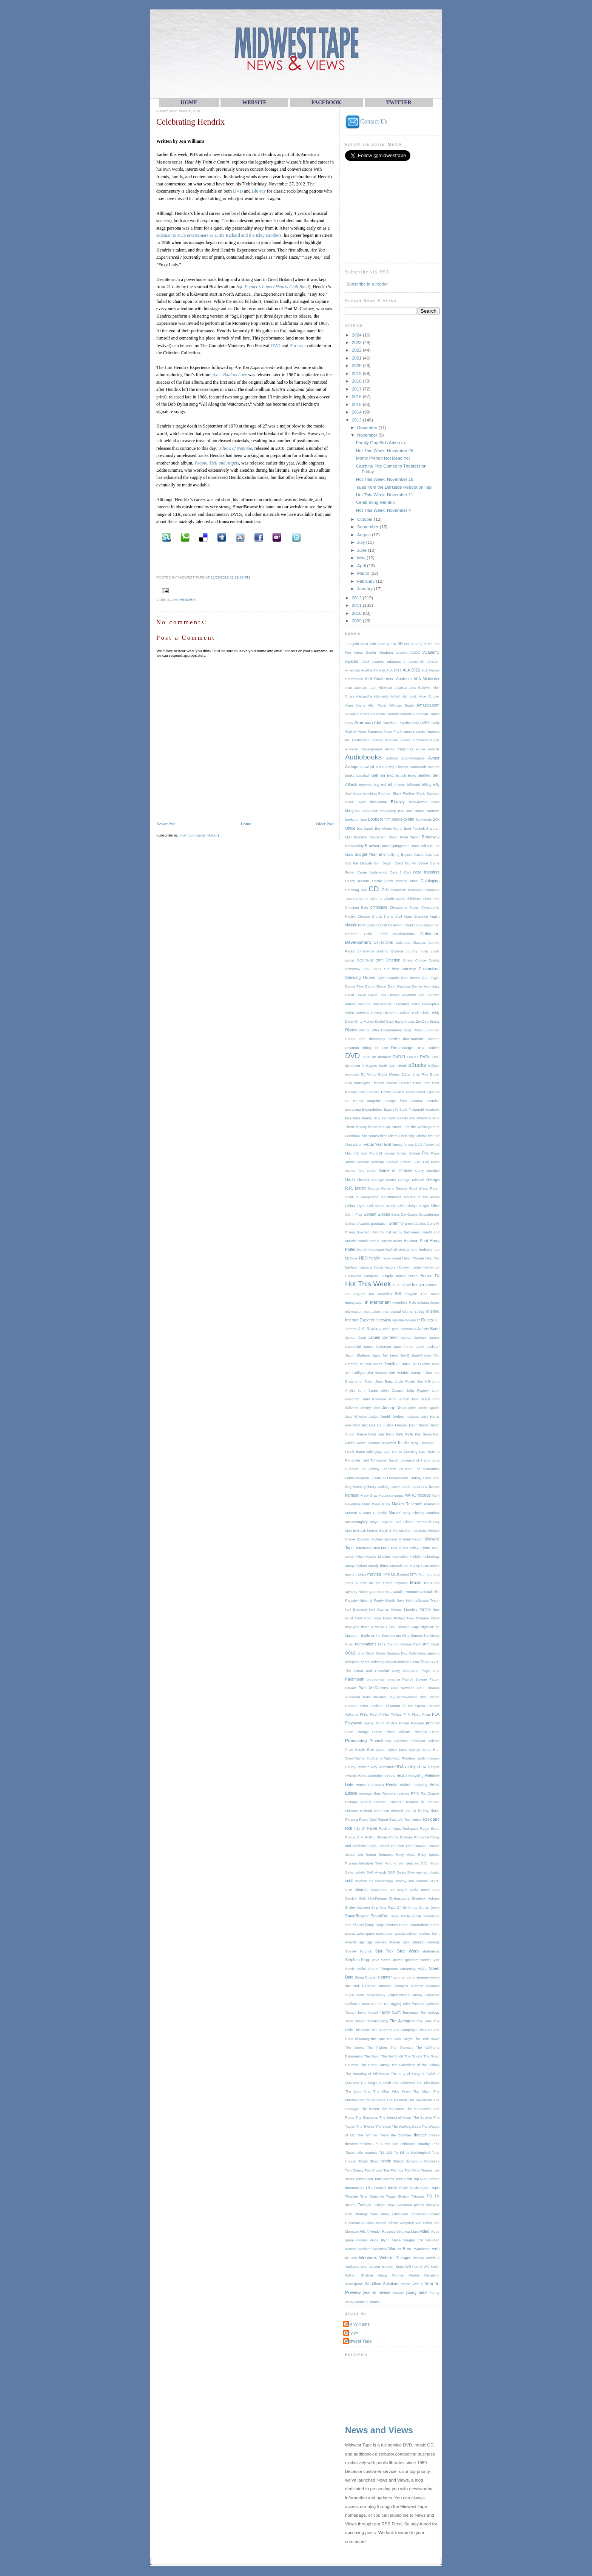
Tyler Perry (379, 2214)
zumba (374, 2302)
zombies (361, 2302)
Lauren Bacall (387, 1460)
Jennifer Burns (370, 1364)
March (363, 573)
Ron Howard (416, 1846)
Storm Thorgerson (383, 1969)
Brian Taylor (409, 837)
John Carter (368, 1390)
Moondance (399, 1566)
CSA (366, 969)
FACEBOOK (326, 102)
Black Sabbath (427, 793)
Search (361, 1890)
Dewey (376, 1013)
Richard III (415, 1802)
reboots (389, 1776)
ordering (377, 1662)
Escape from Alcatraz (403, 1101)
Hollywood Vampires (362, 1276)
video (424, 2231)
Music (415, 1582)
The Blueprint (381, 2030)
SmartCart (380, 1916)
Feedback (353, 1136)
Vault (364, 2231)
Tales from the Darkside (420, 2004)
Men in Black (355, 1531)
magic (399, 1495)
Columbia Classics (410, 943)
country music (417, 951)
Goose (412, 1214)
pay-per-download (402, 1697)
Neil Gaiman (379, 1609)
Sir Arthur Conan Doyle (421, 1907)
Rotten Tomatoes (379, 1855)
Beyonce (365, 785)
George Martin (384, 1180)
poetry (369, 1723)
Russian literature (359, 1863)
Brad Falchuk (414, 828)
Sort (436, 1925)
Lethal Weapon (357, 1478)
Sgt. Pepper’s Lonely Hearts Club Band (272, 286)
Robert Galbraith (390, 1819)
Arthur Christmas (399, 749)
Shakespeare (399, 1898)
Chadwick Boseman (406, 890)
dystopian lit (354, 1066)
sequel (402, 1890)
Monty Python (356, 1566)
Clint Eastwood (392, 925)
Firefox (421, 1136)
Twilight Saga (384, 2205)
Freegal (392, 1162)
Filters (393, 1136)
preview (432, 1723)
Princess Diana (426, 1732)
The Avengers (402, 2021)
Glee (435, 1206)
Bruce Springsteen (395, 846)
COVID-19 (365, 960)
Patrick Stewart (414, 1679)
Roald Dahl (367, 1819)
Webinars (368, 2257)
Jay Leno (390, 1355)
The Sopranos (367, 2117)
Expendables (372, 1109)
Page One (431, 1671)
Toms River (364, 2179)
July (361, 542)
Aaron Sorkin (365, 652)
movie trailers (355, 1574)
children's (414, 899)
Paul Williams (374, 1697)
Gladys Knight (417, 1206)
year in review (376, 2292)
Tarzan (350, 2012)
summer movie (427, 1977)
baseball (363, 776)
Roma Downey (401, 1837)
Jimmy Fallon (421, 1373)
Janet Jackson (427, 1347)
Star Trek (384, 1951)
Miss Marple (366, 1557)
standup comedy (425, 1942)
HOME (188, 102)
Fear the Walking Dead (420, 1127)
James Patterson (377, 1347)
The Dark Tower (426, 2039)
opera (365, 1662)
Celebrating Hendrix (190, 122)
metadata (419, 1531)
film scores (370, 1136)
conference (365, 951)
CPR (379, 960)
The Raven (370, 2109)
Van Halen (423, 2223)
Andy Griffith (420, 723)
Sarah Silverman (409, 1872)
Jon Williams (357, 2323)
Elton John (421, 1083)
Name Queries (369, 1592)
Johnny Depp (394, 1408)
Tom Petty (412, 2170)
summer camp (404, 1977)
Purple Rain (364, 1750)
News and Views (379, 2430)
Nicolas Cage (408, 1627)
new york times (357, 1627)
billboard (413, 785)
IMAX (435, 1294)
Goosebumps (429, 1214)
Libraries (377, 1478)
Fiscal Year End (377, 1144)
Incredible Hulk (404, 1302)
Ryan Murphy (385, 1863)
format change (408, 1153)
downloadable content (421, 1039)
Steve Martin (380, 1960)
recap (402, 1775)
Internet (432, 1311)
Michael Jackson (383, 1539)
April (362, 565)
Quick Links (397, 1750)
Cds (385, 890)
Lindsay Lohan (421, 1478)
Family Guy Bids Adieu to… (382, 442)
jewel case (430, 1364)
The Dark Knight (399, 2039)
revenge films (370, 1793)
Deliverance (382, 1004)
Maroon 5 (353, 1513)
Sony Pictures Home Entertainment (404, 1925)
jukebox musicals (405, 1416)
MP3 (386, 1574)
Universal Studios (359, 2223)
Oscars (426, 1662)
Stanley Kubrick (358, 1951)
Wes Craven (370, 2267)
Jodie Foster (405, 1381)
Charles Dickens (369, 899)
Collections (383, 942)
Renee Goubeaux (370, 1785)
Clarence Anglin (426, 916)
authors (392, 758)
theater (420, 2135)
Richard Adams (358, 1802)
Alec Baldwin (419, 688)
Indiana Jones (428, 1302)
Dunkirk (433, 1048)
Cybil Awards (388, 978)
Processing (356, 1740)
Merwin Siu (401, 1531)
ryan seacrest (408, 1863)
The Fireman (401, 2048)
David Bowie (355, 995)
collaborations (404, 934)
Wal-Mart (432, 2240)
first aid (433, 1136)
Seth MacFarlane (373, 1898)
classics (373, 925)
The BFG (424, 2021)
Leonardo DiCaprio (397, 1469)
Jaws (376, 1355)
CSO (377, 969)
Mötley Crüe (419, 1566)
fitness (397, 1145)
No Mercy (431, 1636)
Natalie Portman (405, 1592)
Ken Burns (423, 1434)
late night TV (365, 1460)
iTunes (427, 1320)
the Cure (378, 2039)
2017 (357, 388)
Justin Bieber (418, 1425)
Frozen (406, 1162)
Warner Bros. (400, 2249)
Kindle (403, 1443)
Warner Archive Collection (366, 2249)
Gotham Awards (357, 1223)
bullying (393, 855)
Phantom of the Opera (405, 1706)
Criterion (392, 960)
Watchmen (422, 2249)
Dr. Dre (381, 1048)
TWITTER (399, 102)
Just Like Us (371, 1425)
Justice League (395, 1425)
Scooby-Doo (404, 1881)
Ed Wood (368, 1074)
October (365, 519)
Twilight (364, 2205)
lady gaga (374, 1452)
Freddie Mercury (370, 1162)
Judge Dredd (379, 1416)
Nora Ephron (388, 1644)
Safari (349, 1872)
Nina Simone (412, 1636)
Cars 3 (395, 872)
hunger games (424, 1285)
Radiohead (392, 1758)
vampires (406, 2223)
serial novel (420, 1890)
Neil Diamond (356, 1609)
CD (374, 889)
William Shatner (359, 2275)
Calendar (432, 855)
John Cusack (392, 1390)
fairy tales (353, 1118)
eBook (402, 1066)
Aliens (360, 705)
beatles (424, 775)
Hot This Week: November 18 (384, 479)
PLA (435, 1714)
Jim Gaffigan (355, 1373)
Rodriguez (410, 1829)
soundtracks (354, 1933)
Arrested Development (363, 749)
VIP (420, 2240)
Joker (411, 1408)
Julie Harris (430, 1416)
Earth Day (387, 1066)
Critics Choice (414, 960)
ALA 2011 (394, 670)
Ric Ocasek (430, 1793)
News (375, 1627)
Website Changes (395, 2258)
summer (385, 1977)
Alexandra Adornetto (372, 696)
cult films (391, 969)
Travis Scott (418, 2188)
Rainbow (408, 1758)
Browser (372, 846)
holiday (415, 1267)
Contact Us (366, 121)
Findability (407, 1136)
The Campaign (404, 2030)
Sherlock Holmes (425, 1898)
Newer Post (166, 823)
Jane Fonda (403, 1347)
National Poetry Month (377, 1600)
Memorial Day (428, 1522)
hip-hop (351, 1267)
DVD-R (399, 1057)
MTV (414, 1574)
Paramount (354, 1679)
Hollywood (431, 1267)
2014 (357, 411)
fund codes (367, 1171)
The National (397, 2100)
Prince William (397, 1732)
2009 (357, 620)
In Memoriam (378, 1302)
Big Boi (380, 785)
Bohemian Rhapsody (379, 811)
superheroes (399, 1995)
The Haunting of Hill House (367, 2074)
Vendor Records (382, 2231)
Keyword (389, 1443)
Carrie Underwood (372, 872)
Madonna (386, 1495)
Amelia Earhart (357, 714)
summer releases (425, 1986)
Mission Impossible (393, 1557)
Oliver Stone (375, 1653)
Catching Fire (356, 890)
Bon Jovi (405, 811)
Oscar (414, 1662)
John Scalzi (420, 1399)
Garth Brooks (357, 1180)
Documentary (391, 1030)
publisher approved (409, 1741)
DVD (238, 191)
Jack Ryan (390, 1329)
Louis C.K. (420, 1487)
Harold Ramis (368, 1241)
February (366, 581)
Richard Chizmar (389, 1802)
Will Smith (431, 2267)
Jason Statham (357, 1355)
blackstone (378, 802)
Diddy (434, 1013)
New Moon (363, 1618)
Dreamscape (402, 1048)
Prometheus (380, 1741)
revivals (403, 1793)
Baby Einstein (397, 767)
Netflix (424, 1609)
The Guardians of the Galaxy (415, 2065)
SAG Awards (376, 1872)
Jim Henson (377, 1373)
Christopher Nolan (404, 907)
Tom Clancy (354, 2170)
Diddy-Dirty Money (359, 1021)
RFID (415, 1793)
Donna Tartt (355, 1039)
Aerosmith (416, 662)
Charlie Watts (394, 899)
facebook (432, 1109)
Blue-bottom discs (424, 802)
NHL (392, 1627)
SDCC (434, 1881)
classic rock (355, 925)
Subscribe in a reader (367, 283)
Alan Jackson (356, 688)
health (374, 1258)
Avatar (433, 758)
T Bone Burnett (370, 2004)
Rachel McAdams (368, 1758)
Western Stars (392, 2267)
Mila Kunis (399, 1548)
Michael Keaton (411, 1539)
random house (428, 1758)
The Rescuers (392, 2109)
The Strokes (422, 2117)
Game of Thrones (395, 1170)
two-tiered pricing (410, 2205)
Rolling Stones (376, 1837)
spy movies (377, 1942)
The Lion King (357, 2091)
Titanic (350, 2153)
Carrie (423, 863)
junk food (352, 1425)
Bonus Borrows (427, 811)
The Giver (372, 2056)
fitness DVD (413, 1145)
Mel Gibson (405, 1522)
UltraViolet (400, 2214)
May (362, 557)
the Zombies (401, 2135)
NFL (384, 1627)
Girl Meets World (381, 1206)
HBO (363, 1258)
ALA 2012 (411, 670)
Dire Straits (430, 1021)
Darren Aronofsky (425, 986)
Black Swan (355, 802)
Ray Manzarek (382, 1767)
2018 (357, 380)
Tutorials (417, 2196)
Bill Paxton (396, 785)
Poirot (379, 1723)
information (353, 1311)
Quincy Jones (420, 1750)
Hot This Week (368, 1284)
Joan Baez (384, 1381)
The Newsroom (420, 2100)
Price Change (357, 1732)
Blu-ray (259, 191)
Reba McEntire (370, 1776)
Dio (418, 1021)
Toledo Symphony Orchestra (416, 2161)
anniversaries (414, 731)
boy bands (365, 828)
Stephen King (357, 1960)
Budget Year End (370, 854)
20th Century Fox (382, 644)
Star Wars (408, 1950)
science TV (364, 1881)
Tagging (395, 2004)
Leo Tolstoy (370, 1469)
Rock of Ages (390, 1829)
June (362, 550)
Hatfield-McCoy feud (401, 1250)
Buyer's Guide (412, 855)
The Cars (425, 2030)
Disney (351, 1030)
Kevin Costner (368, 1443)
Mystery (351, 1592)
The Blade (362, 2030)
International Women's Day (402, 1311)
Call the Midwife (358, 863)
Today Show (369, 2161)
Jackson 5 (408, 1329)
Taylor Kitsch (367, 2012)
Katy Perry (386, 1434)
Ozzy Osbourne (405, 1671)
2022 (357, 349)
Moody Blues (378, 1566)
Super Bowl (355, 1995)
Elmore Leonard (399, 1083)
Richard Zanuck (403, 1811)
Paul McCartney (373, 1688)
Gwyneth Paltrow (370, 1232)
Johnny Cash (370, 1408)
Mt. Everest (400, 1574)
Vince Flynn (380, 2240)
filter (383, 1136)
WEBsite (254, 102)
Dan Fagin (430, 978)
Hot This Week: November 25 (384, 450)
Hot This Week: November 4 (383, 510)
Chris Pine (431, 899)
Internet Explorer (359, 1320)
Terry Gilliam (355, 2021)
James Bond (428, 1329)
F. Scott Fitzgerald (409, 1109)
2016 (357, 396)
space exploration (379, 1933)
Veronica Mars (407, 2231)
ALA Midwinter (426, 679)
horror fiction (406, 1276)
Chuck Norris (382, 916)
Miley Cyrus (420, 1548)
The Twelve (365, 2126)
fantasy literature (368, 1127)
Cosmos (397, 951)
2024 (357, 334)
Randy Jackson (357, 1767)
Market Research (407, 1504)
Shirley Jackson (357, 1907)
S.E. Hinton (430, 1863)
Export (389, 1109)
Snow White (400, 1916)
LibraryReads (397, 1478)
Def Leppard (429, 995)
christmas (378, 907)
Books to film (379, 819)
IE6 (398, 1294)
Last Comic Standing (401, 1452)
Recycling (415, 1776)
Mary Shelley (413, 1513)
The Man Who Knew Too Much (402, 2091)
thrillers (365, 2144)
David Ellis (377, 995)
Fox (425, 1153)
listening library (364, 1487)
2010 (357, 613)
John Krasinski (374, 1399)
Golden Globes (377, 1214)
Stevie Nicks (355, 1969)
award (369, 767)
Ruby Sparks (428, 1855)
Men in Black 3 (379, 1531)
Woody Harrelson (424, 2275)
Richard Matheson (374, 1811)
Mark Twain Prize (376, 1504)
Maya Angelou (381, 1522)
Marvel (395, 1513)
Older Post (325, 823)
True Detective (372, 2196)
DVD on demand (377, 1057)
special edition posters (412, 1933)
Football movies (382, 1153)
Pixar (426, 1714)
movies (374, 1573)
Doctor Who (369, 1030)
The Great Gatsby (374, 2065)
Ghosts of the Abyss (421, 1197)
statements (430, 1951)
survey (417, 1995)
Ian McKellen (380, 1294)
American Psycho (396, 723)
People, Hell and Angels (216, 463)
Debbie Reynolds (402, 995)
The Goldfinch (392, 2056)
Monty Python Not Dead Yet (383, 457)
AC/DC (414, 652)
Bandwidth (418, 767)
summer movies (360, 1986)
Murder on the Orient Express (382, 1583)
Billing (427, 785)
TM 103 (385, 2153)
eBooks (417, 1065)
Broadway (430, 837)
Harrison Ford (416, 1241)
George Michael (411, 1180)
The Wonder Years (373, 2135)
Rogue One (354, 1837)
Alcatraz (400, 688)
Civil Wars (403, 916)
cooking (382, 951)
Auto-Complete (413, 758)
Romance (421, 1837)
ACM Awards (372, 662)
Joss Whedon (356, 1416)
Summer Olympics (393, 1986)
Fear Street (392, 1127)
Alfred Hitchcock (403, 696)
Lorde (406, 1487)
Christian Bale (356, 907)
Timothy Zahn (428, 2144)
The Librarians (427, 2083)
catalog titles (407, 881)
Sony (369, 1925)
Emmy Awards (392, 1092)
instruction (372, 1311)
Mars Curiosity (375, 1513)
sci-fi (349, 1881)
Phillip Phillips (390, 1714)
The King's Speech (375, 2083)
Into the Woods (404, 1320)
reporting (420, 1785)
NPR (425, 1644)
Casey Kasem (357, 881)
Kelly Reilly (405, 1434)
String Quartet (365, 1977)
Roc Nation (413, 1819)
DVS (435, 1057)
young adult (416, 2292)
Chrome (364, 916)
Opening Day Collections (406, 1653)
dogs (408, 1030)
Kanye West (366, 1434)
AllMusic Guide (401, 705)
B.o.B (380, 767)
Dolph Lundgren (426, 1030)
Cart (407, 872)
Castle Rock (382, 881)
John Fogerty (417, 1390)
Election (378, 1083)
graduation (379, 1223)
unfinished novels (425, 2214)
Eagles (371, 1066)
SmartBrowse (357, 1916)
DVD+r (412, 1057)
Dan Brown (410, 978)
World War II (412, 2284)
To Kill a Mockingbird (412, 2153)
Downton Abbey (358, 1048)
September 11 (382, 1890)
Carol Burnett (405, 863)
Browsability (354, 846)
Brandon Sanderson (370, 837)
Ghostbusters (391, 1197)
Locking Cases (388, 1487)
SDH (349, 1890)
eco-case (352, 1074)
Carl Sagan (383, 863)
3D (400, 644)
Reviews (389, 1793)
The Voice (383, 2126)
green (409, 1223)
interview (383, 1320)
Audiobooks (363, 757)
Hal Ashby (394, 1232)
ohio (361, 1653)
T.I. (386, 2004)
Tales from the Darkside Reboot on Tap (394, 487)
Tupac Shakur (397, 2196)
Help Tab (432, 1258)
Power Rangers (411, 1723)
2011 (357, 605)
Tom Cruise (373, 2170)
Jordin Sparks (428, 1408)
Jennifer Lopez (397, 1364)
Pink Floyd (411, 1714)
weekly (418, 2258)
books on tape (356, 819)
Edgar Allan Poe (414, 1074)
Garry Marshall (427, 1171)
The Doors (354, 2048)
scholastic (431, 1872)
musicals (431, 1583)
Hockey (403, 1267)
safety (360, 1872)
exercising (353, 1109)
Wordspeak (354, 2284)
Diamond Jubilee (396, 1013)
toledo (386, 2161)
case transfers (426, 872)
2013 (357, 419)
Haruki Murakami (370, 1250)
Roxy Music (406, 1855)
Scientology (384, 1881)
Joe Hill (423, 1381)
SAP (391, 1872)
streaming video (413, 1969)
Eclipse (433, 1066)
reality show (415, 1767)
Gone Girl (398, 1214)
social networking (425, 1916)
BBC (390, 776)
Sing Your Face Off (386, 1907)
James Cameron (383, 1337)
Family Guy (371, 1118)
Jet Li (416, 1364)
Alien (349, 705)
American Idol (368, 722)
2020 (357, 365)
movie (434, 1566)
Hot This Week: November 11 (384, 494)
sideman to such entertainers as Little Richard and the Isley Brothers (219, 235)
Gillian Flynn (355, 1206)
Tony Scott (404, 2179)
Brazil (393, 837)
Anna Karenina (370, 731)
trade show (398, 2188)
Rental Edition (399, 1785)
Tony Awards (385, 2179)
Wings (383, 2275)
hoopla (387, 1276)
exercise (433, 1101)
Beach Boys (406, 776)
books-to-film (403, 819)
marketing (431, 1504)
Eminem (373, 1092)
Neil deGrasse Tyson (422, 1600)
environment (415, 1092)
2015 (357, 404)
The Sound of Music (395, 2117)
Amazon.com (427, 705)
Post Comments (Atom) (199, 835)
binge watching (365, 793)
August (364, 534)
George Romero (381, 1188)
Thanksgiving (377, 2021)
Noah (349, 1644)
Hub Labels (402, 1285)
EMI (362, 1092)
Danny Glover (376, 986)
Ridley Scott (428, 1811)
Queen (381, 1750)
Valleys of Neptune (235, 448)
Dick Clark (420, 1013)
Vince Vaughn (403, 2240)
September (368, 526)
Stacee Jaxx (399, 1942)
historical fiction (370, 1267)
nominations (365, 1644)
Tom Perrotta (393, 2170)
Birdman (385, 793)
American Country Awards (391, 714)
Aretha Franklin (385, 740)
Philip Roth (369, 1714)
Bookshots (423, 819)
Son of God (354, 1925)
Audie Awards (427, 749)
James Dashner (414, 1338)
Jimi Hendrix (184, 599)
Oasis (434, 1644)
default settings (357, 1004)
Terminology (430, 2012)
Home (246, 823)
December (368, 427)
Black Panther (404, 793)
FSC (417, 1162)
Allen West (377, 705)
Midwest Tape (358, 2340)
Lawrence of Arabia (414, 1460)
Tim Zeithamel (404, 2144)
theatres (351, 2144)
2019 (357, 373)
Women (398, 2275)
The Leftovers (404, 2083)
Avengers (353, 767)
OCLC (350, 1653)
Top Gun (420, 2179)
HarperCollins (391, 1241)
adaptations (396, 662)
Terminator (410, 2012)
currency (409, 969)
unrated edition (386, 2223)
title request (367, 2153)
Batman (378, 775)
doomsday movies (384, 1039)
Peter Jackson (372, 1706)
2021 (357, 357)
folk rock (361, 1153)
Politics (391, 1723)
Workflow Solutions (382, 2284)
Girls (400, 1206)
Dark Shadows (399, 986)
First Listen (353, 1145)
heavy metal (391, 1258)
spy (362, 1942)
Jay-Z (404, 1355)
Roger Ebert (429, 1829)
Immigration (354, 1302)
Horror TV (429, 1276)
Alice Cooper (429, 696)
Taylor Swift (389, 2012)
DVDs (425, 1057)
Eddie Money (388, 1074)
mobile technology (424, 1557)
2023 (357, 342)
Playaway (353, 1723)
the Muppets (375, 2100)
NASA (387, 1592)
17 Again (352, 644)
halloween (412, 1232)
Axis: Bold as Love (230, 374)
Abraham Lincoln (393, 652)
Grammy (396, 1223)
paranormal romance (383, 1679)
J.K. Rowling (369, 1329)
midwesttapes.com (372, 1548)
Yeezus (398, 2293)
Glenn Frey (353, 1214)
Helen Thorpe (413, 1258)
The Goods (413, 2056)
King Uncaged (422, 1443)
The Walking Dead (406, 2126)
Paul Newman (403, 1688)
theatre (434, 2135)
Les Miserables (427, 1469)
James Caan (355, 1338)
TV (429, 2195)
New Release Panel (423, 1618)
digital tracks (405, 1021)
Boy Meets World (388, 828)
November (368, 434)
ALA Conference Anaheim (388, 679)
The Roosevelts (418, 2109)
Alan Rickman (380, 688)
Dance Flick (354, 986)
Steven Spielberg (405, 1960)
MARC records (418, 1495)
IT (418, 1320)
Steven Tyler (429, 1960)
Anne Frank (393, 731)
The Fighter (377, 2048)
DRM (420, 1048)
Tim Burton (381, 2144)
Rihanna (351, 1819)
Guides (420, 1223)
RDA (399, 1767)
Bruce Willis (420, 846)
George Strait (406, 1188)
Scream (422, 1881)
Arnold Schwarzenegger (420, 740)
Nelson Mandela (404, 1609)
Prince (377, 1732)
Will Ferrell (413, 2267)
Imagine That (416, 1294)
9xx (406, 644)
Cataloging (430, 881)
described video (407, 1004)
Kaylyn (351, 2332)
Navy (400, 1600)
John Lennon (398, 1399)
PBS (423, 1697)
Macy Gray (369, 1495)
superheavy (376, 1995)
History (390, 1267)
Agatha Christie (373, 670)
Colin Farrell (375, 934)
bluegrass (352, 811)
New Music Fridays (389, 1618)
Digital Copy (384, 1021)
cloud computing (417, 925)
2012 (357, 597)
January (365, 588)
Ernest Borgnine (367, 1101)
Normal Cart (410, 1644)
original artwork (397, 1662)
